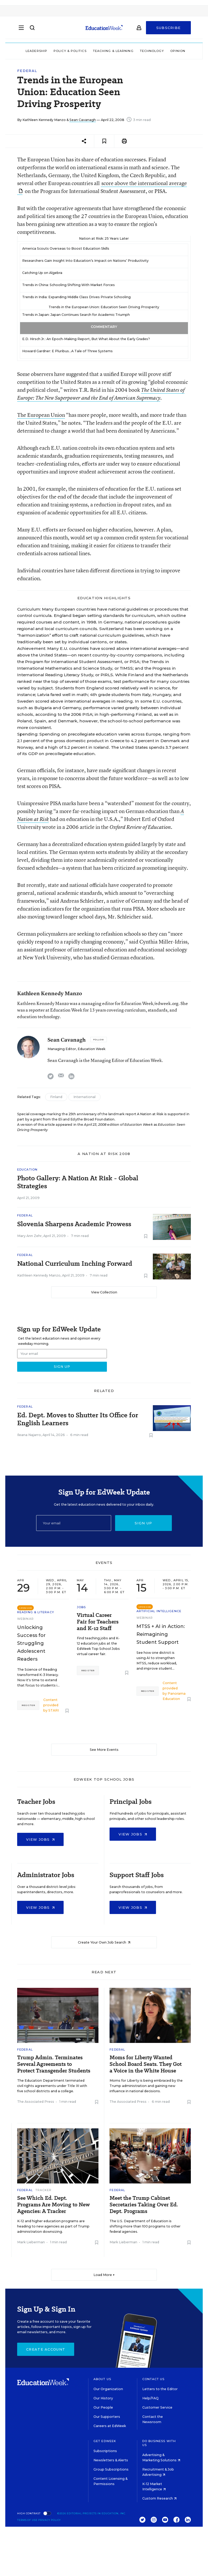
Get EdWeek (104, 2441)
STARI (53, 1710)
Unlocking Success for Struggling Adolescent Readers (31, 1643)
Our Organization (108, 2389)
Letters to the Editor (160, 2389)
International (84, 1097)
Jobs (81, 1607)
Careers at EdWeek (109, 2426)
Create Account (45, 2349)
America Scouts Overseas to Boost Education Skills (65, 248)
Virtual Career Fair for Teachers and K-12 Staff (98, 1622)
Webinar (25, 1619)
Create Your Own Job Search (104, 1942)
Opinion (178, 51)
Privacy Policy (49, 2520)
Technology (152, 51)
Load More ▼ (104, 2275)
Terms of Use (27, 2520)
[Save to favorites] (104, 141)
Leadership (36, 51)
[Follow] (98, 1039)
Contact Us (153, 2379)
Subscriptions (105, 2451)
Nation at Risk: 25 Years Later (104, 238)
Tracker (43, 2190)
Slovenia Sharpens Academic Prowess (74, 1224)
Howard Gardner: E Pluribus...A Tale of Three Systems (67, 351)
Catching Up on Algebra (42, 273)
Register (28, 1705)
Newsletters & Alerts (110, 2460)
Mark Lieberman (31, 2242)
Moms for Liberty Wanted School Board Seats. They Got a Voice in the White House (146, 2064)
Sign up (143, 1523)
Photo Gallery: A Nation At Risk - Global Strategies (77, 1182)
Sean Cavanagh (82, 120)
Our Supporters (106, 2417)
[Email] (73, 1523)
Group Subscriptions (111, 2469)
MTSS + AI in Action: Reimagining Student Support (160, 1634)
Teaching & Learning (113, 51)
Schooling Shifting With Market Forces (82, 285)
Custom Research (159, 2498)
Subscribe (168, 29)
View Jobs (40, 1839)
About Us (102, 2379)
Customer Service (157, 2407)
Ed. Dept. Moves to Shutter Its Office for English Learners (77, 1419)
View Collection (104, 1292)
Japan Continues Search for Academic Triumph (90, 315)
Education (27, 1169)
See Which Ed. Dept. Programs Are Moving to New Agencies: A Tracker (53, 2205)
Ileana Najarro (29, 1435)
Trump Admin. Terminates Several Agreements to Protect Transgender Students (53, 2064)
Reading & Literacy (35, 1612)
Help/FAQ (150, 2398)
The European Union (41, 414)
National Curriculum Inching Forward (74, 1264)
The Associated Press (35, 2102)
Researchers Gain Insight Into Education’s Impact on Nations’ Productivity (85, 261)
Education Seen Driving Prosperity (130, 307)
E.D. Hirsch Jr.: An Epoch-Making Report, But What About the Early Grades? (86, 339)
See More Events (104, 1750)
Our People (103, 2407)
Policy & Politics (70, 51)
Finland (56, 1097)
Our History (103, 2398)
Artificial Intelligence (158, 1611)
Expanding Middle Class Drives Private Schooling (89, 297)
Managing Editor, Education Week (76, 1049)
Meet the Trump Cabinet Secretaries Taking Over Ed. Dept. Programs (144, 2205)
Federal (27, 71)
